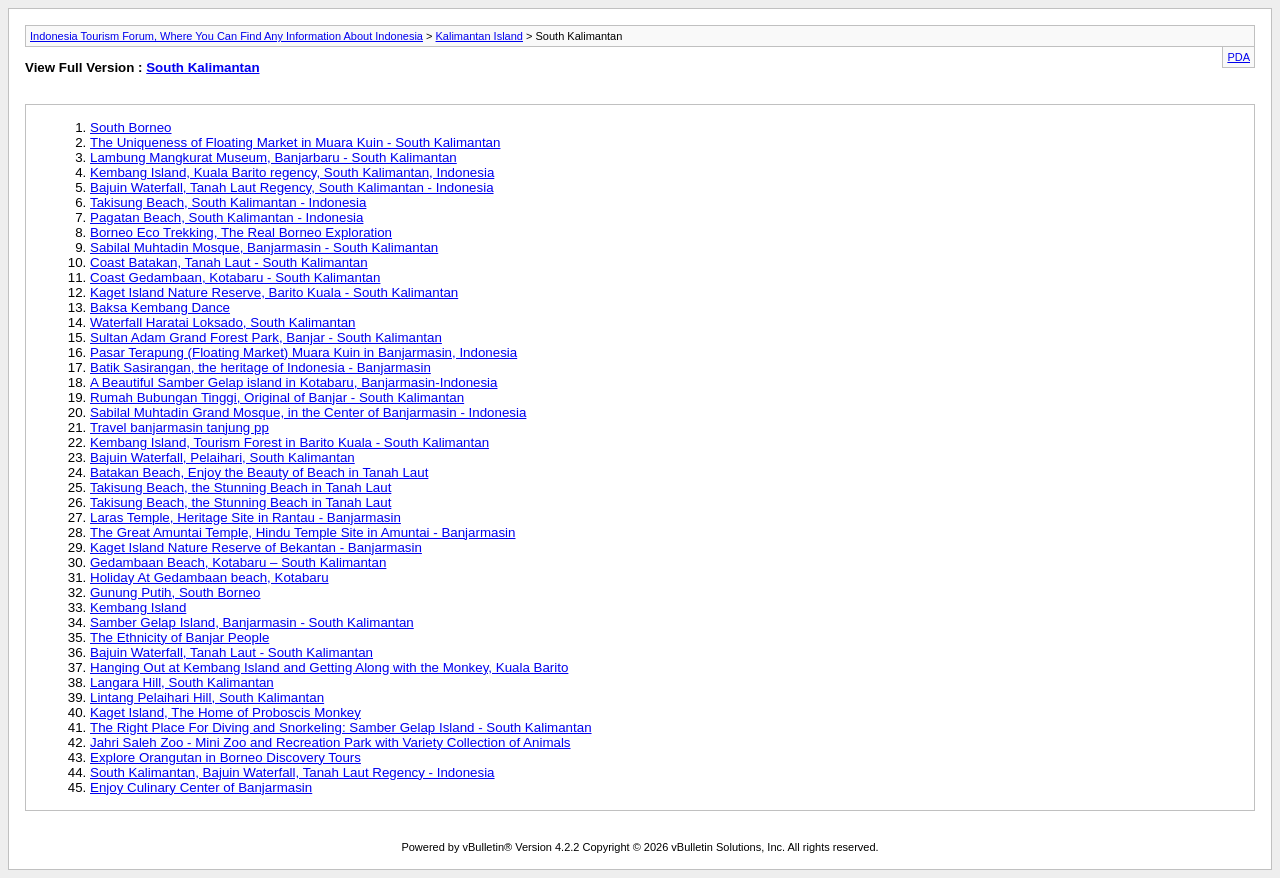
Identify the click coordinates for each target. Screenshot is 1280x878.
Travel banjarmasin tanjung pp (179, 427)
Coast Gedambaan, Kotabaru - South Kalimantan (235, 277)
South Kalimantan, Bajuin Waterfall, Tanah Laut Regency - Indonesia (292, 772)
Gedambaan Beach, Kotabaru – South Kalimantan (238, 562)
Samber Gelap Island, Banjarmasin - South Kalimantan (252, 622)
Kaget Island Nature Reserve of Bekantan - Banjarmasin (256, 547)
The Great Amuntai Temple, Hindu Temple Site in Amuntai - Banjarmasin (302, 532)
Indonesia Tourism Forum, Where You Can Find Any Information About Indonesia (226, 36)
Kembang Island (138, 607)
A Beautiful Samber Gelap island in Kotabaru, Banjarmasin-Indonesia (294, 382)
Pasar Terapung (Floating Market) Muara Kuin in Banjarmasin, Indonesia (303, 352)
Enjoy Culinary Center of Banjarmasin (201, 787)
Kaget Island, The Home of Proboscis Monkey (225, 712)
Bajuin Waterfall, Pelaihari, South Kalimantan (222, 457)
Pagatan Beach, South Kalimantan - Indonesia (226, 217)
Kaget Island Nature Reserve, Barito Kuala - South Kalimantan (274, 292)
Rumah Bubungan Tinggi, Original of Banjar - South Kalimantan (277, 397)
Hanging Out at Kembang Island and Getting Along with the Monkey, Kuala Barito (329, 667)
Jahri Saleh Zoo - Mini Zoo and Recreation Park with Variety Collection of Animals (330, 742)
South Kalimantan (202, 67)
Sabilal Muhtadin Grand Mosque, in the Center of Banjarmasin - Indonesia (308, 412)
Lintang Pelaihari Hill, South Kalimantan (207, 697)
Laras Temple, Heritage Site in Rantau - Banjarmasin (245, 517)
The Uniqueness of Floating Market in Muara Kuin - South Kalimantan (295, 142)
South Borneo (131, 127)
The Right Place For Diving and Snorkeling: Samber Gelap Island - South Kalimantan (341, 727)
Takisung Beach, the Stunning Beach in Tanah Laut (240, 487)
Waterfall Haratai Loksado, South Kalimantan (222, 322)
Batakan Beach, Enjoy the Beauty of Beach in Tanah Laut (259, 472)
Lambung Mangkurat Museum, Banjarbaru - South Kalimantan (273, 157)
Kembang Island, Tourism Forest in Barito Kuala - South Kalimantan (289, 442)
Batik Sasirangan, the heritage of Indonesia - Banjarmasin (260, 367)
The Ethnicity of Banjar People (179, 637)
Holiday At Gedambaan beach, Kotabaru (209, 577)
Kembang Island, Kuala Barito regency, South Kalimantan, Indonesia (292, 172)
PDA (1238, 57)
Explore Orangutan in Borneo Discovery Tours (225, 757)
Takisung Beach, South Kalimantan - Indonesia (228, 202)
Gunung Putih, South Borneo (175, 592)
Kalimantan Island (479, 36)
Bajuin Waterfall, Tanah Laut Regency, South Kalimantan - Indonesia (292, 187)
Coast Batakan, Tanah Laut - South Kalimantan (229, 262)
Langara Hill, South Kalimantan (182, 682)
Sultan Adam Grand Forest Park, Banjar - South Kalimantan (266, 337)
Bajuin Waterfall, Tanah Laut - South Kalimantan (231, 652)
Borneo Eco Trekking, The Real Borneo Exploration (241, 232)
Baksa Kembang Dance (160, 307)
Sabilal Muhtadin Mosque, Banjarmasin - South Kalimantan (264, 247)
